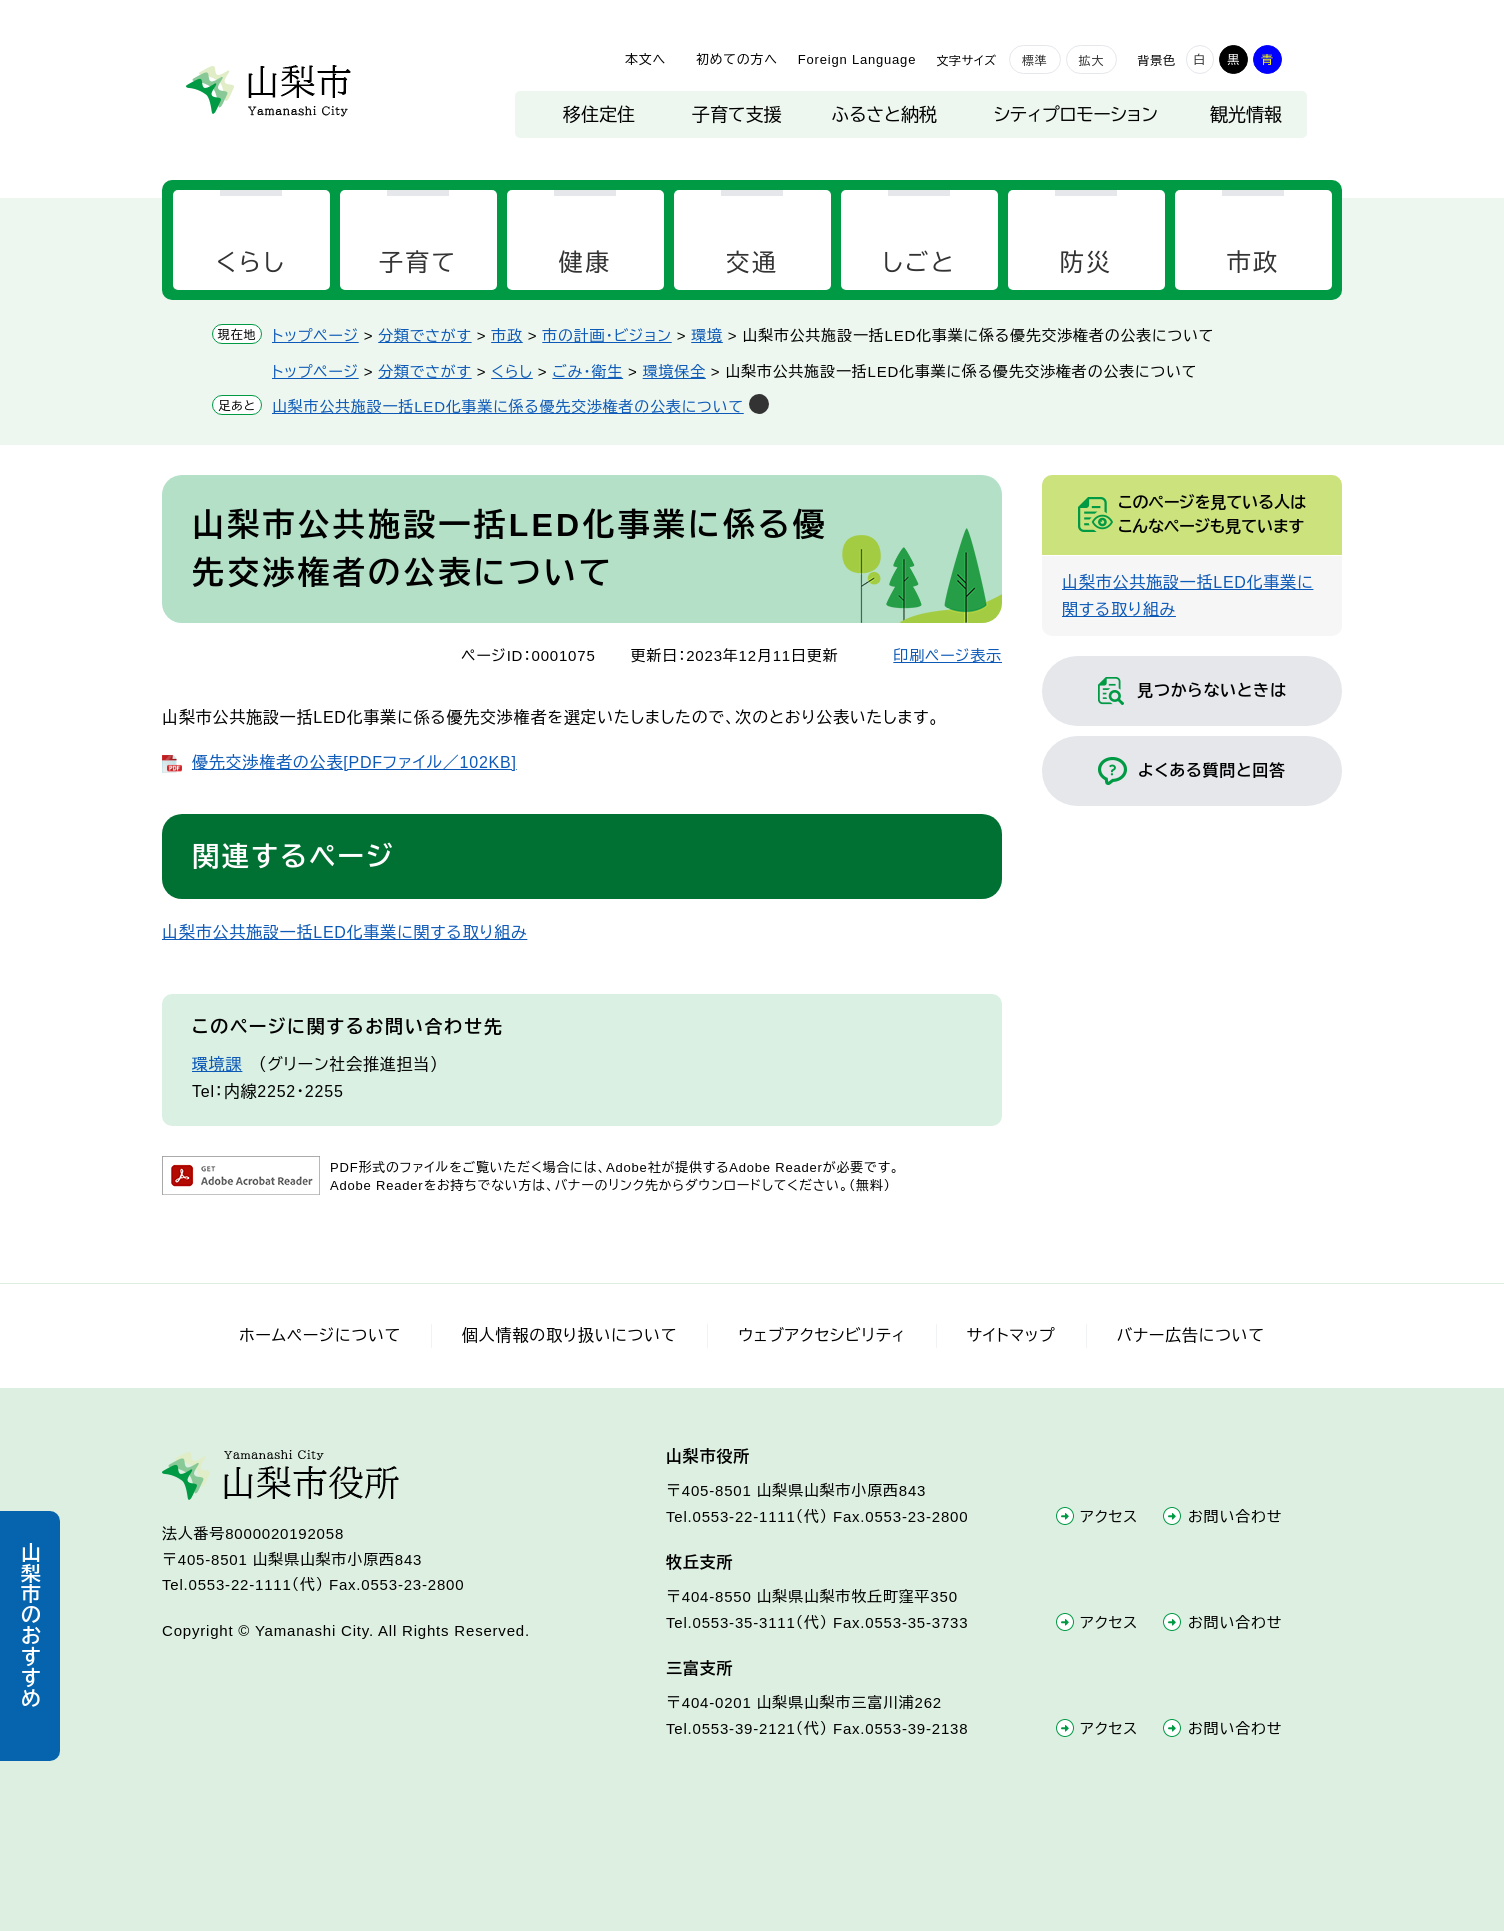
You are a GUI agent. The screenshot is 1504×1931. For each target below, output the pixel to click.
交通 (752, 262)
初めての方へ (737, 59)
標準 (1035, 61)
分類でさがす (424, 335)
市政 (1253, 262)
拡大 (1092, 61)
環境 (707, 335)
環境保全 (674, 371)
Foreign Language (857, 59)
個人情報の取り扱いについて (569, 1335)
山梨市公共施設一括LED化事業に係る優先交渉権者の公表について (508, 406)
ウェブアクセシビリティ (821, 1335)
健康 (585, 262)
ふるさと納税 (884, 115)
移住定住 (599, 115)
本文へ (645, 59)
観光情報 (1246, 115)
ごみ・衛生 (587, 371)
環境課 (217, 1064)
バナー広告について (1191, 1335)
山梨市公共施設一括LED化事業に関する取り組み (344, 932)
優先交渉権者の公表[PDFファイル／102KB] (354, 762)
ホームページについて (320, 1335)
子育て (418, 262)
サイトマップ (1011, 1335)
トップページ (315, 335)
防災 (1086, 262)
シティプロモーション (1076, 115)
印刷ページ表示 (947, 655)
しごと (918, 262)
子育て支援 (736, 115)
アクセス (1110, 1516)
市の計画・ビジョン (606, 335)
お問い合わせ (1235, 1516)
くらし (251, 262)
